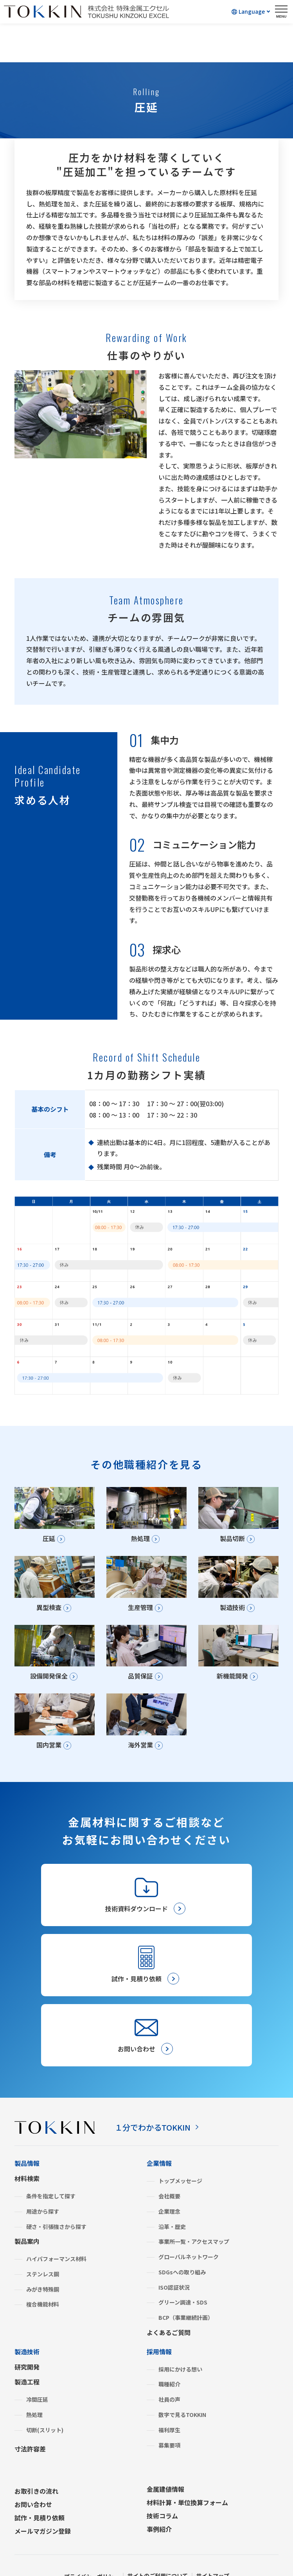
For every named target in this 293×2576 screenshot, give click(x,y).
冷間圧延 (37, 2369)
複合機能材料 (42, 2275)
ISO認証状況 (174, 2257)
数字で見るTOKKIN (182, 2385)
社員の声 (169, 2369)
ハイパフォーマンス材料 (56, 2229)
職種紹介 (169, 2354)
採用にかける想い (180, 2339)
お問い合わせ (33, 2474)
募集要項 (169, 2415)
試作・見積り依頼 (39, 2488)
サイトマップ (221, 2546)
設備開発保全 (46, 1684)
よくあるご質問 (169, 2302)
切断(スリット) (44, 2400)
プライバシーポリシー (85, 2546)
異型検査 (46, 1612)
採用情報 (159, 2321)
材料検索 (27, 2148)
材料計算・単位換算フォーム (187, 2472)
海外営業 (138, 1756)
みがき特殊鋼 (42, 2259)
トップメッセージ (180, 2151)
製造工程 (27, 2352)
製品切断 (230, 1540)
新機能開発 (229, 1684)
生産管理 (138, 1612)
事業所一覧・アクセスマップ (193, 2212)
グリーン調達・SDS (182, 2273)
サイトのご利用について (159, 2546)
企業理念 (169, 2181)
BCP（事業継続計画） (185, 2288)
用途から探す (42, 2181)
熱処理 (137, 1540)
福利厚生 (169, 2400)
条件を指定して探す (50, 2166)
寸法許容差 (30, 2419)
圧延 (46, 1540)
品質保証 (138, 1684)
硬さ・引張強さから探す (56, 2197)
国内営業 (46, 1756)
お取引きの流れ (36, 2461)
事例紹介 (159, 2499)
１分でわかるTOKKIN (153, 2097)
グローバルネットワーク (188, 2227)
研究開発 (27, 2337)
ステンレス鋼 (42, 2244)
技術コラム (162, 2486)
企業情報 (159, 2133)
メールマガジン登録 (42, 2501)
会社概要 (169, 2166)
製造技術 (230, 1612)
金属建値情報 (165, 2459)
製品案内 (27, 2211)
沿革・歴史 (172, 2197)
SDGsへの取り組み (182, 2242)
